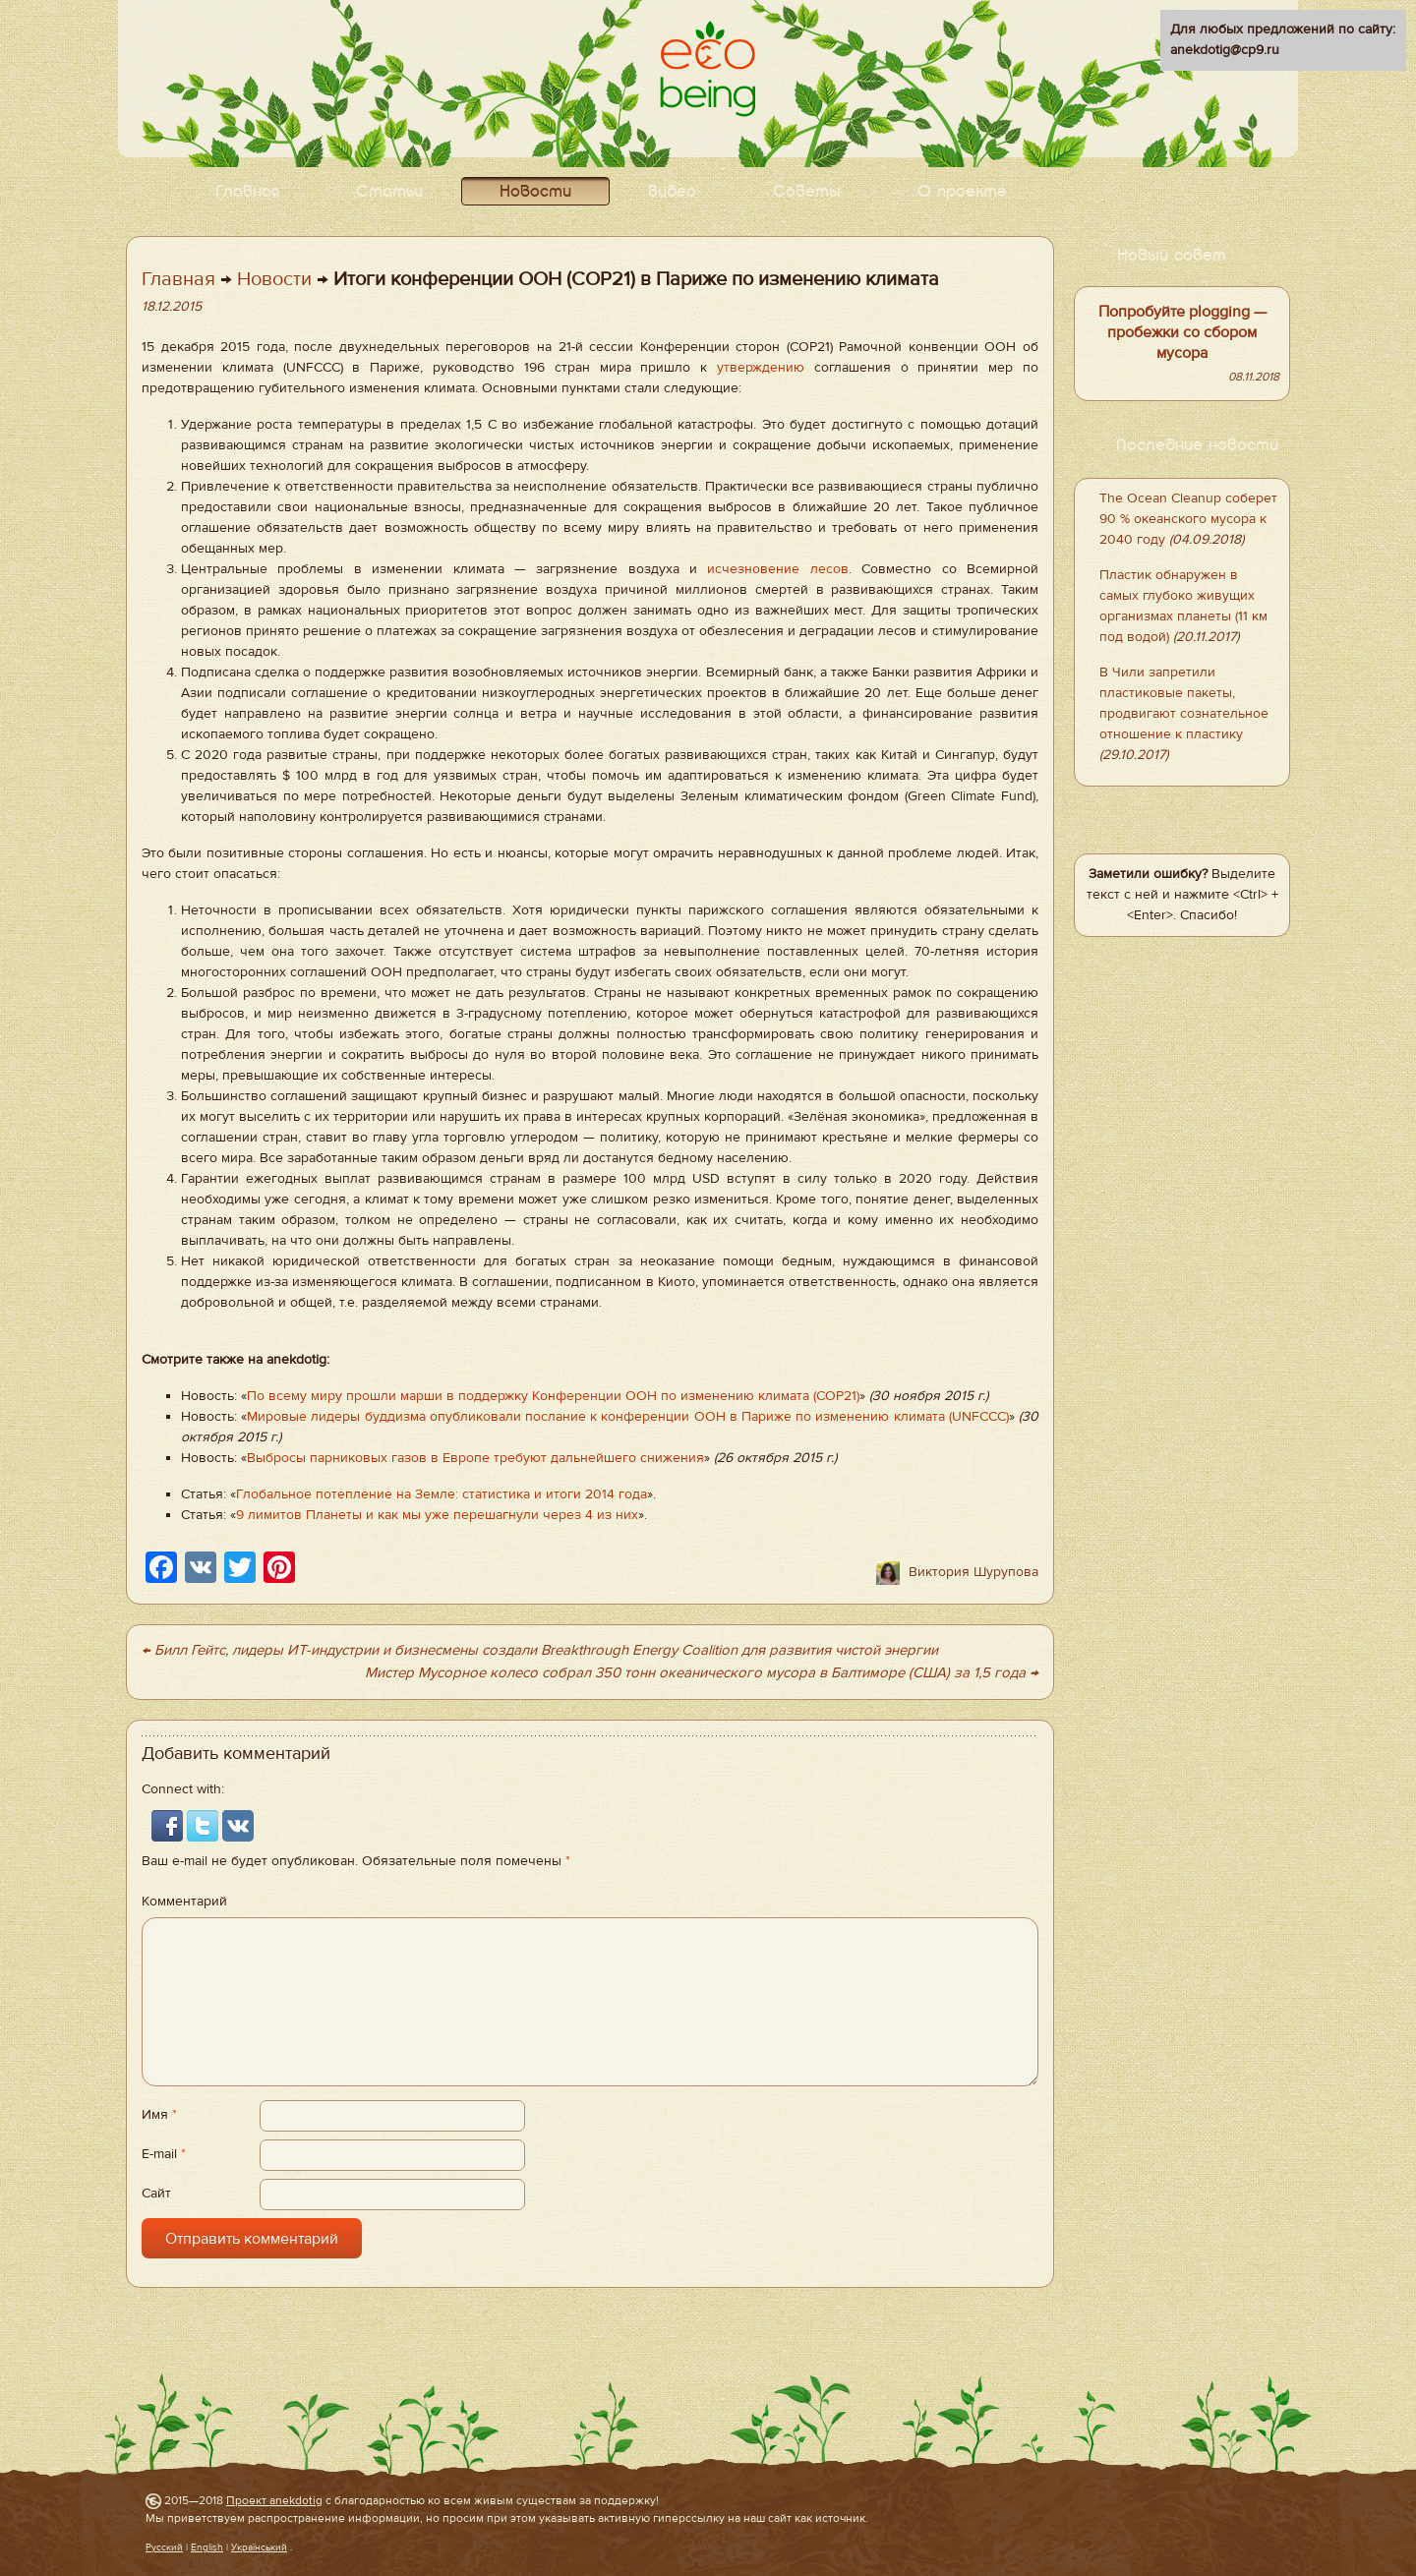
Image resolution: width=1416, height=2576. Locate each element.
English (207, 2547)
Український (259, 2547)
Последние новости (1197, 446)
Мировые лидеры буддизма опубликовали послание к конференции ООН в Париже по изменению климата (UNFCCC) (628, 1417)
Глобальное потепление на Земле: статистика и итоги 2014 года (441, 1494)
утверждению (760, 368)
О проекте (962, 192)
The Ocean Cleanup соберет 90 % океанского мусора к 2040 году (1188, 519)
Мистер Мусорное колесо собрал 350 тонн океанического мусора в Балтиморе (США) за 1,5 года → (701, 1673)
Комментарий (184, 1901)
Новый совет (1171, 256)
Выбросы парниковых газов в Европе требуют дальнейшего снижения (475, 1458)
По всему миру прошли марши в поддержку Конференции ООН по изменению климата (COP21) (553, 1396)
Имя (159, 2115)
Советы (807, 192)
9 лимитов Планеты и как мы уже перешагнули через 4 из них (437, 1515)
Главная (247, 192)
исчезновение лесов (777, 569)
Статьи (389, 192)
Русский (164, 2547)
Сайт (156, 2193)
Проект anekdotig (274, 2500)
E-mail (164, 2154)
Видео (672, 192)
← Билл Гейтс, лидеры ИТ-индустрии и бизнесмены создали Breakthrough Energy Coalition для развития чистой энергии (540, 1650)
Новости (535, 192)
